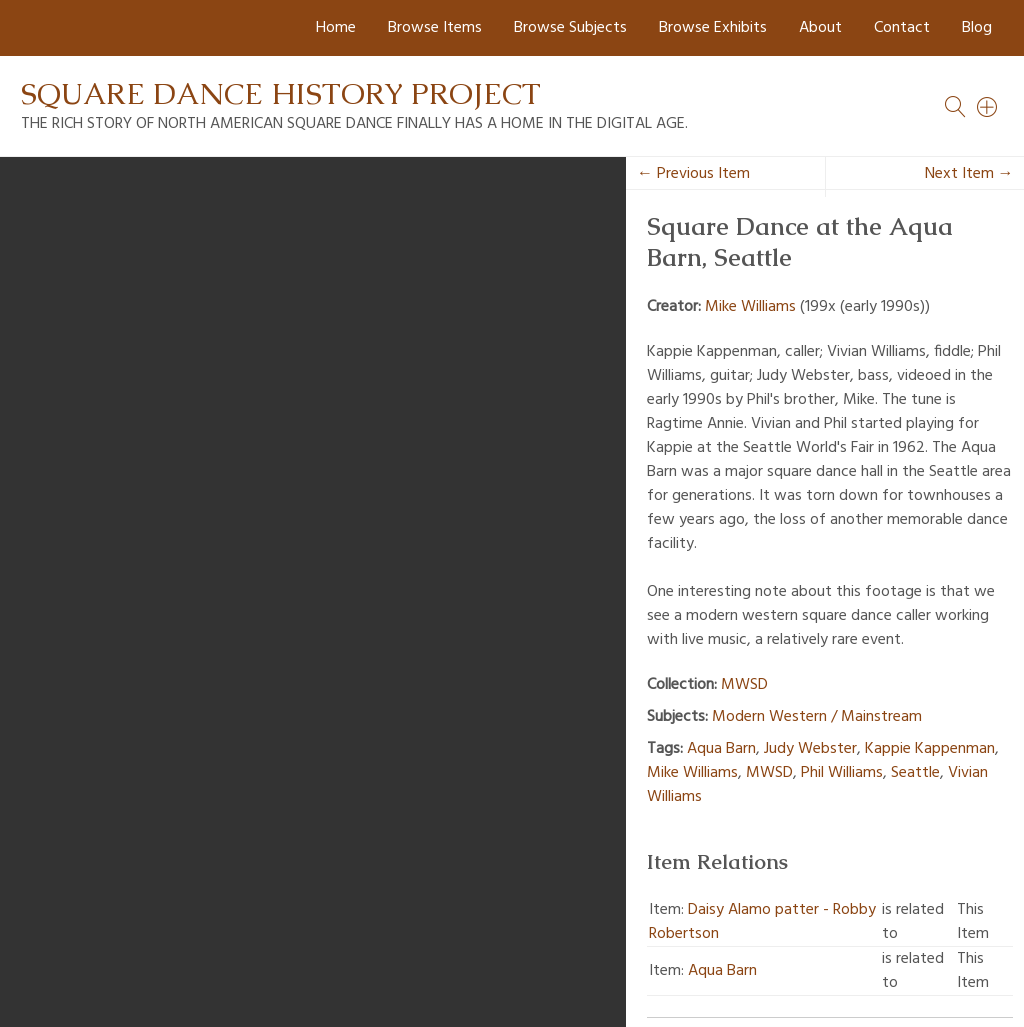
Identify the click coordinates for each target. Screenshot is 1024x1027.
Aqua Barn (721, 749)
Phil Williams (842, 773)
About (820, 28)
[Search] (988, 107)
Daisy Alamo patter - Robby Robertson (762, 922)
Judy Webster (810, 749)
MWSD (744, 685)
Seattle (915, 773)
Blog (977, 28)
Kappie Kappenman (930, 749)
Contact (902, 28)
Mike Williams (750, 307)
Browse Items (435, 28)
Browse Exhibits (713, 28)
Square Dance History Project (281, 93)
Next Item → (969, 174)
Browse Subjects (570, 28)
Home (336, 28)
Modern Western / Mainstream (817, 717)
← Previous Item (693, 174)
